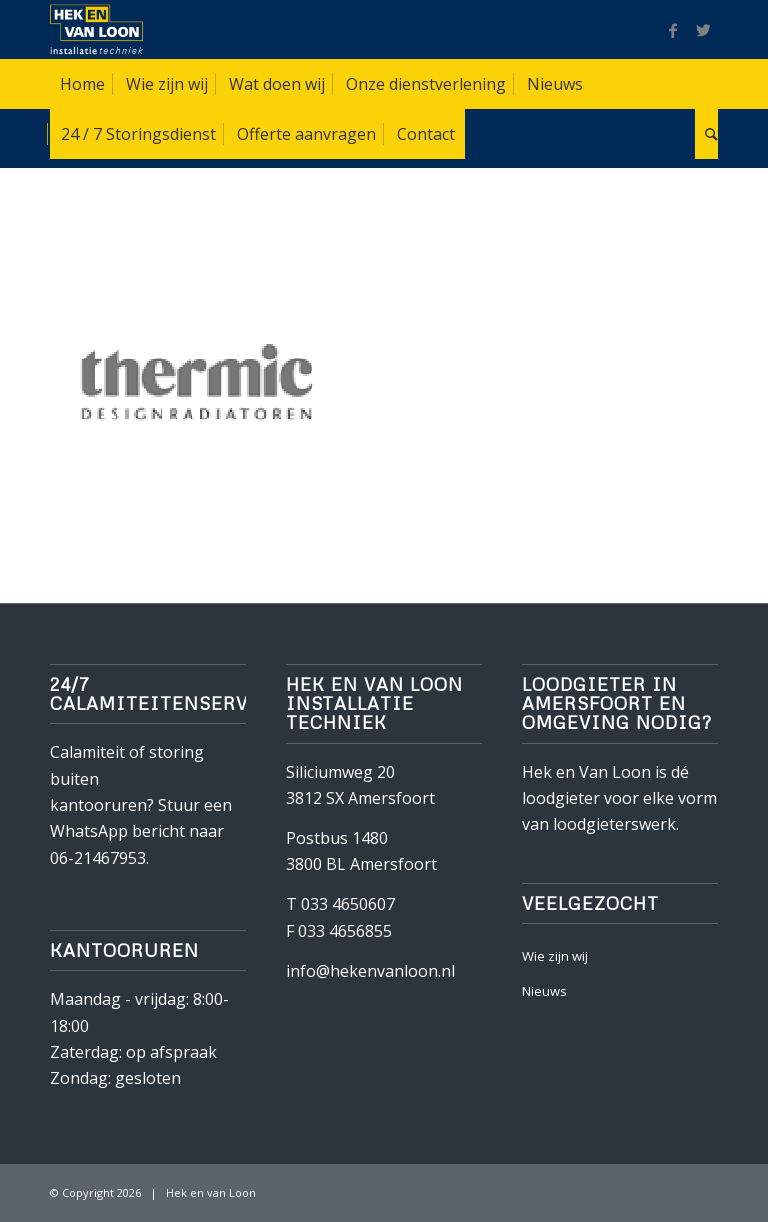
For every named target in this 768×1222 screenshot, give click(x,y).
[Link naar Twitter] (703, 30)
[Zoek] (706, 134)
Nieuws (544, 991)
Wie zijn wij (555, 956)
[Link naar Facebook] (673, 30)
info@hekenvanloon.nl (370, 971)
